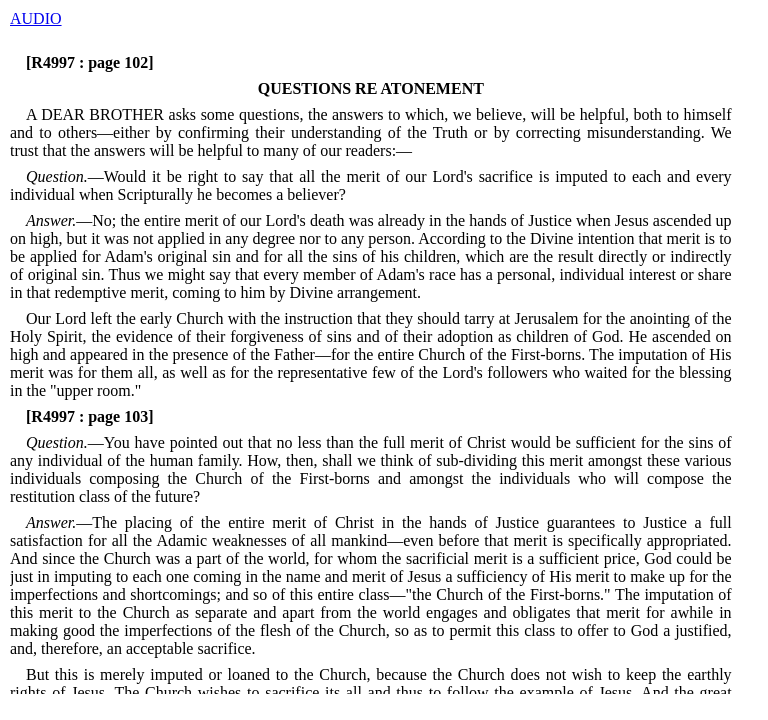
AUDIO (36, 18)
